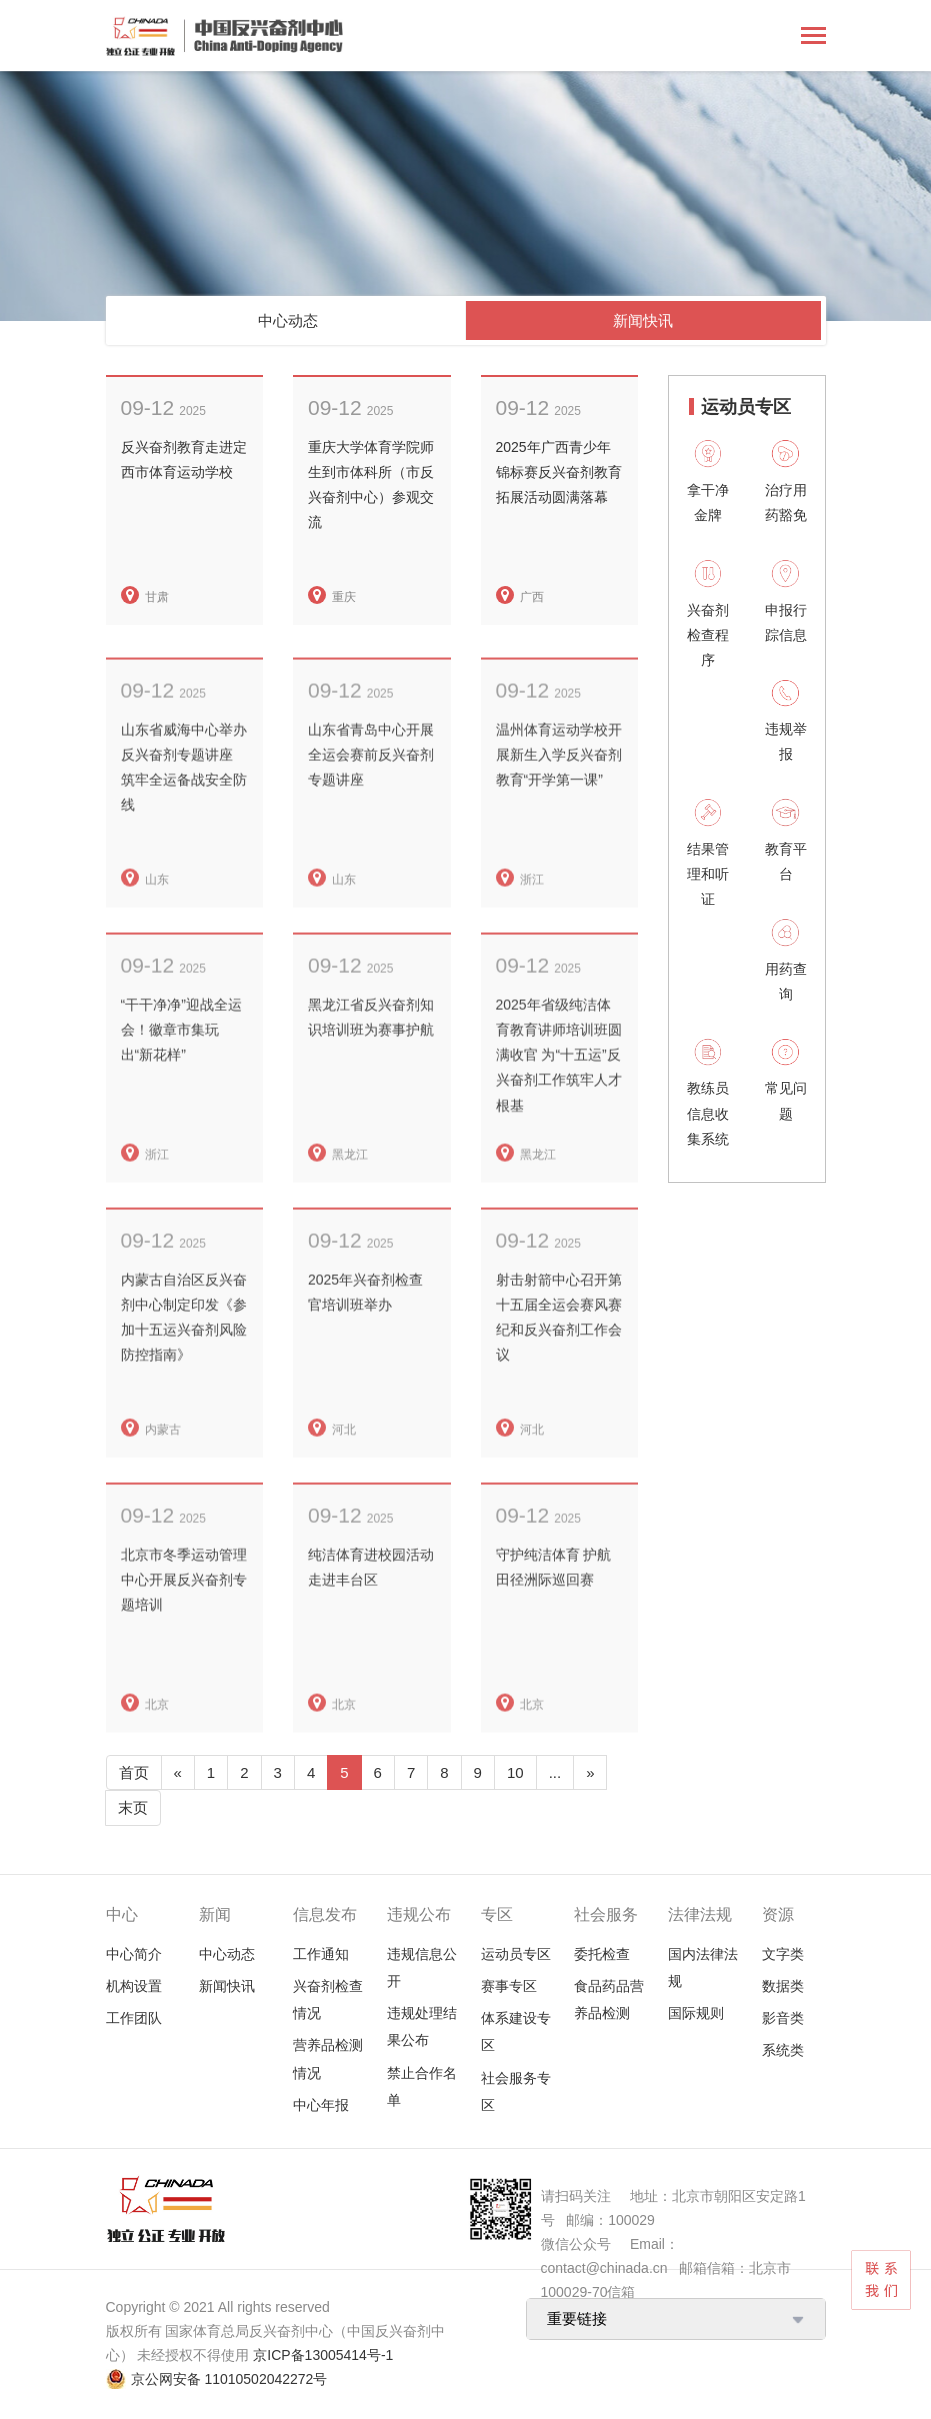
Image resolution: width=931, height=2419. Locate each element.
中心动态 (288, 320)
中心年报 (321, 2105)
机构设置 (134, 1986)
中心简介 (134, 1954)
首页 (134, 1772)
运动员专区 (516, 1954)
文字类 (783, 1954)
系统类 (783, 2050)
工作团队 (134, 2018)
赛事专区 (509, 1986)
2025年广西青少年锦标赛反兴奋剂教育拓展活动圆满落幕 (559, 472)
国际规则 (696, 2013)
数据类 (783, 1986)
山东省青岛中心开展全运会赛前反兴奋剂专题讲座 (371, 793)
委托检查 (602, 1954)
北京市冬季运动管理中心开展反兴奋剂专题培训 (184, 1618)
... (555, 1772)
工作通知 (321, 1954)
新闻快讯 (643, 320)
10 (515, 1772)
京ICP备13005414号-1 (323, 2355)
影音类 (783, 2018)
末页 (133, 1807)
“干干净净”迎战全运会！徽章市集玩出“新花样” (181, 1068)
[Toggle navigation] (813, 37)
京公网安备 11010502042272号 (229, 2379)
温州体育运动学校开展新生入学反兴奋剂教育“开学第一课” (559, 793)
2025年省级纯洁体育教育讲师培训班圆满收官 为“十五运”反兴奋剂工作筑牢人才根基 (559, 1093)
